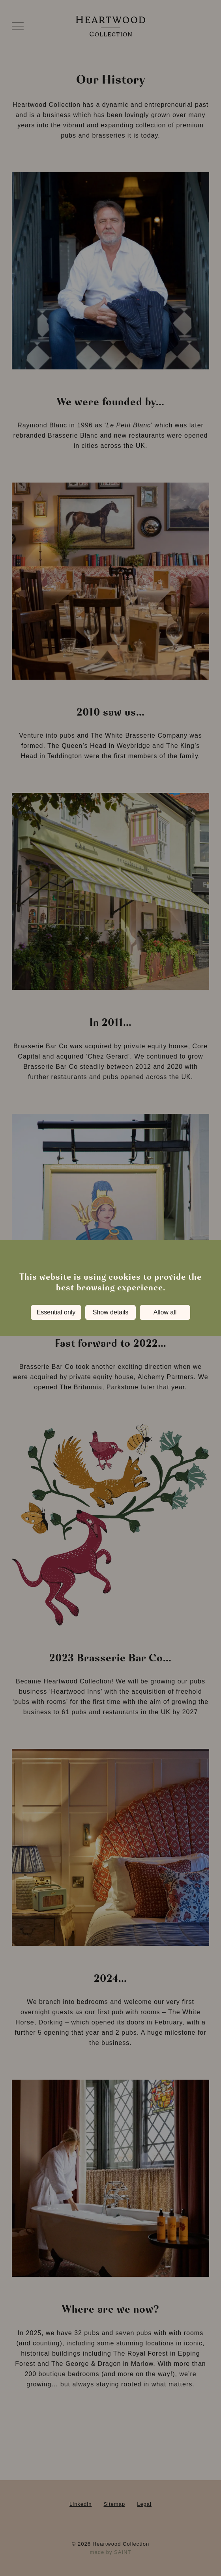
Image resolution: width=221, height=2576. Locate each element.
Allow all (165, 1312)
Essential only (56, 1312)
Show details (111, 1312)
